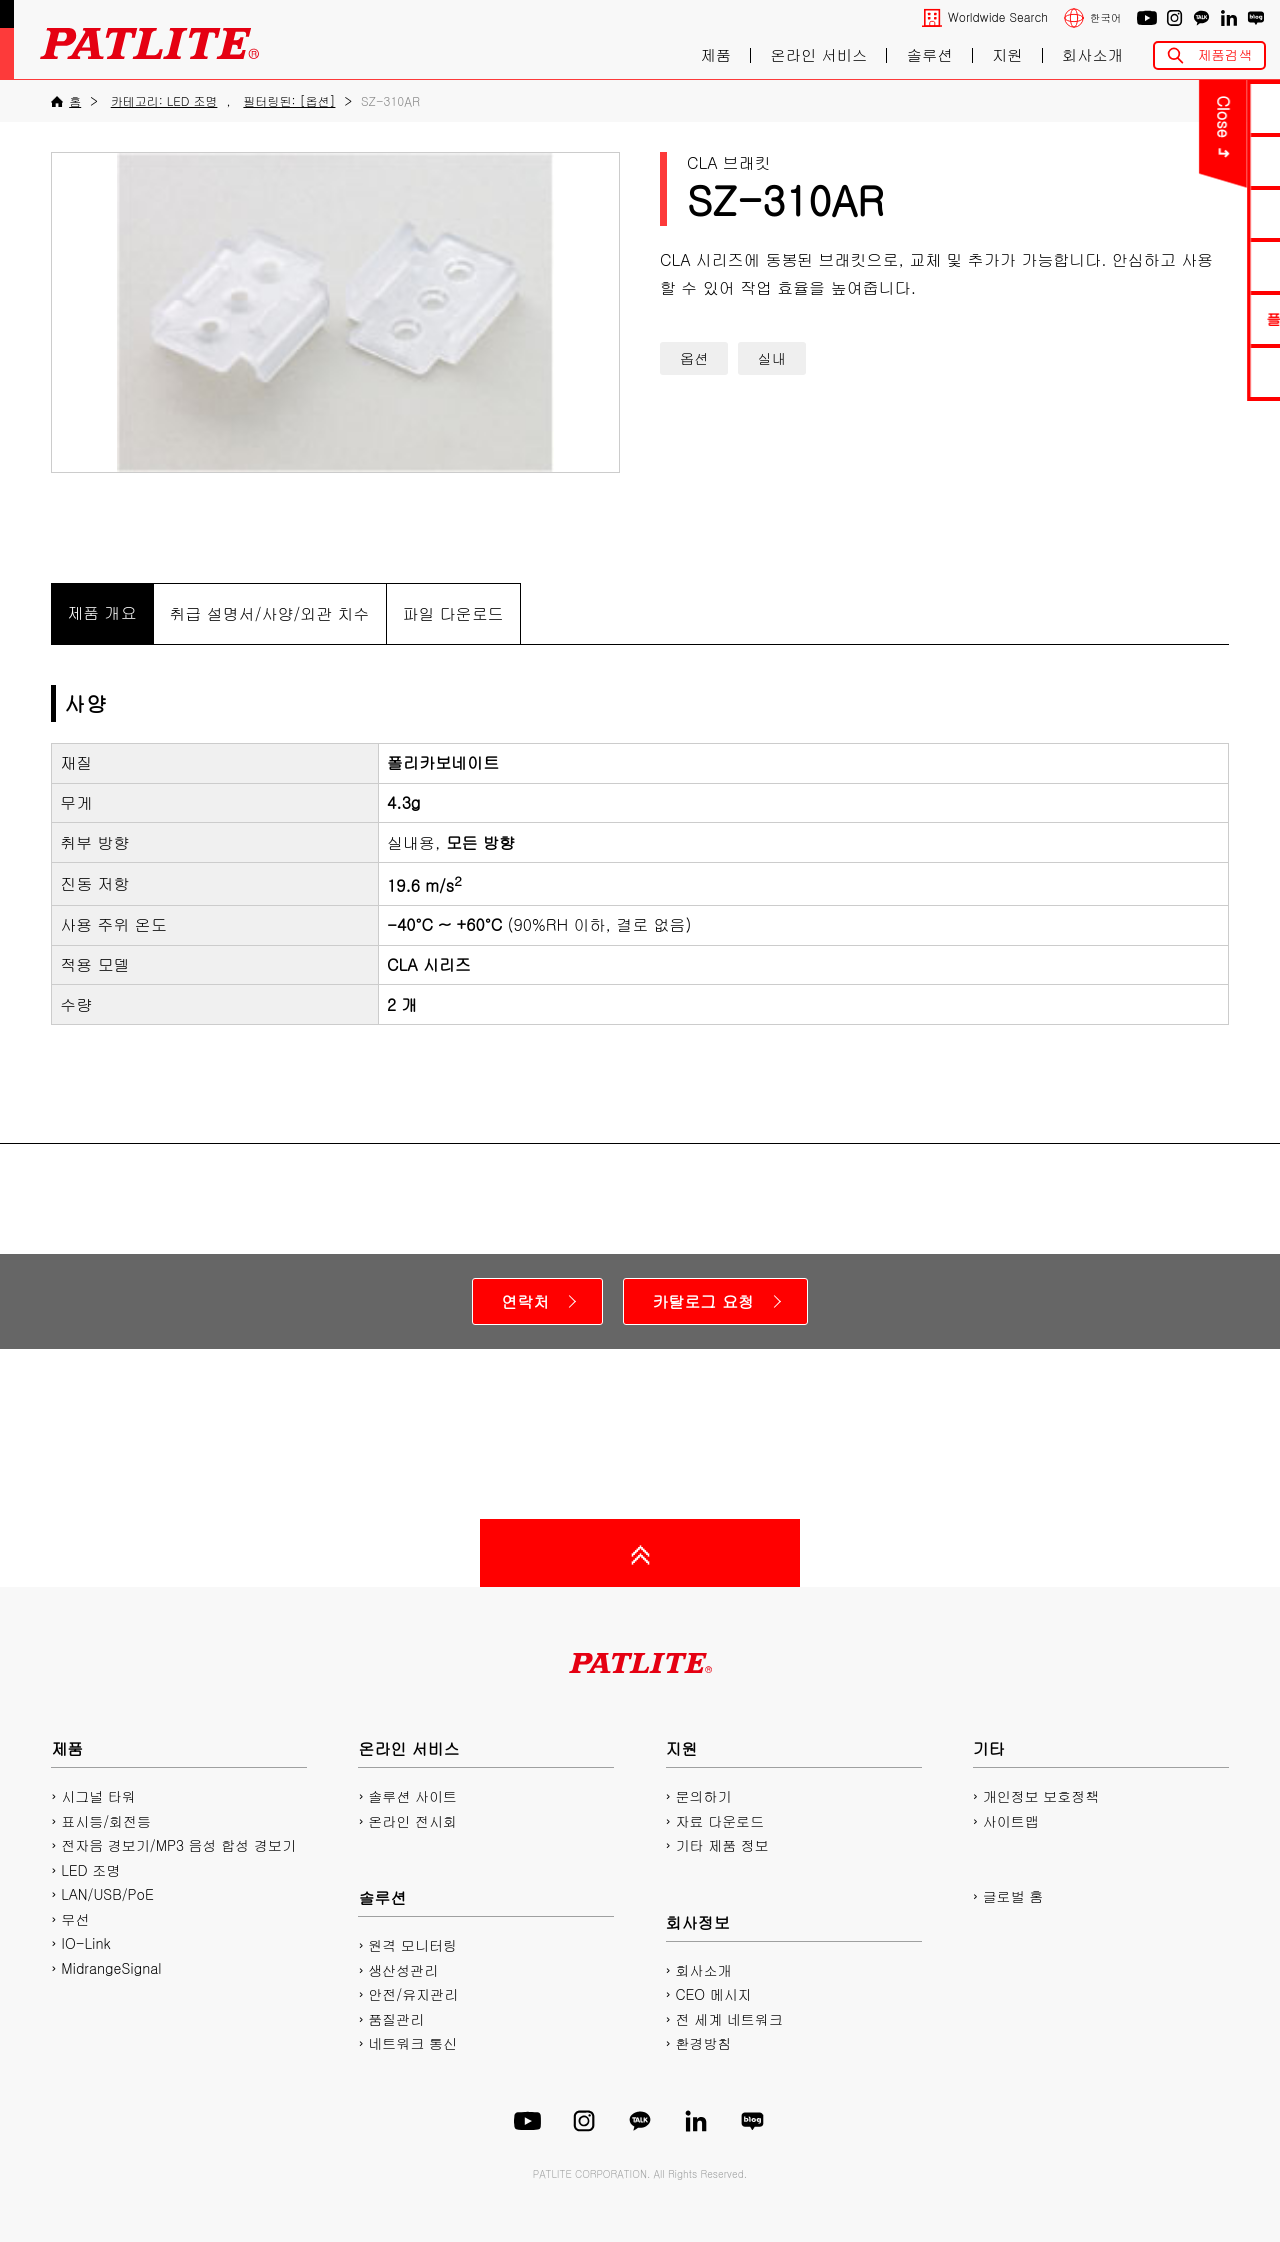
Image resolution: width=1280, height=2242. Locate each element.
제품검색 (1225, 54)
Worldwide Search (998, 17)
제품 (715, 55)
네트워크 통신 (412, 2043)
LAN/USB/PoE (107, 1894)
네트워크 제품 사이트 (1157, 371)
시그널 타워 (98, 1796)
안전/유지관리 (413, 1994)
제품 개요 (101, 612)
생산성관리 (403, 1970)
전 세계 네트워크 (729, 2019)
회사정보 (698, 1922)
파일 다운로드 (453, 613)
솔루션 (930, 55)
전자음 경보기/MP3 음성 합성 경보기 (178, 1845)
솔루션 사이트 (412, 1796)
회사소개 (1092, 55)
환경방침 (704, 2043)
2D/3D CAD (1157, 265)
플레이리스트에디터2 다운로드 (1157, 318)
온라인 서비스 (818, 55)
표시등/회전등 (106, 1821)
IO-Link (85, 1943)
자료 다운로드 (720, 1821)
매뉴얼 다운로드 (1158, 213)
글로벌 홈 (1013, 1896)
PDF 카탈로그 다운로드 (1157, 160)
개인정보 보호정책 (1041, 1796)
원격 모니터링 (412, 1945)
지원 (1007, 55)
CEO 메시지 (714, 1994)
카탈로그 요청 (702, 1301)
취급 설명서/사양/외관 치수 (270, 613)
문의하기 (1158, 107)
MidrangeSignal (111, 1968)
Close (1010, 117)
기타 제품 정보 (722, 1845)
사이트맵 (1011, 1821)
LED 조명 (90, 1870)
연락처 (525, 1301)
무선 (75, 1919)
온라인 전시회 (412, 1821)
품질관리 (396, 2019)
